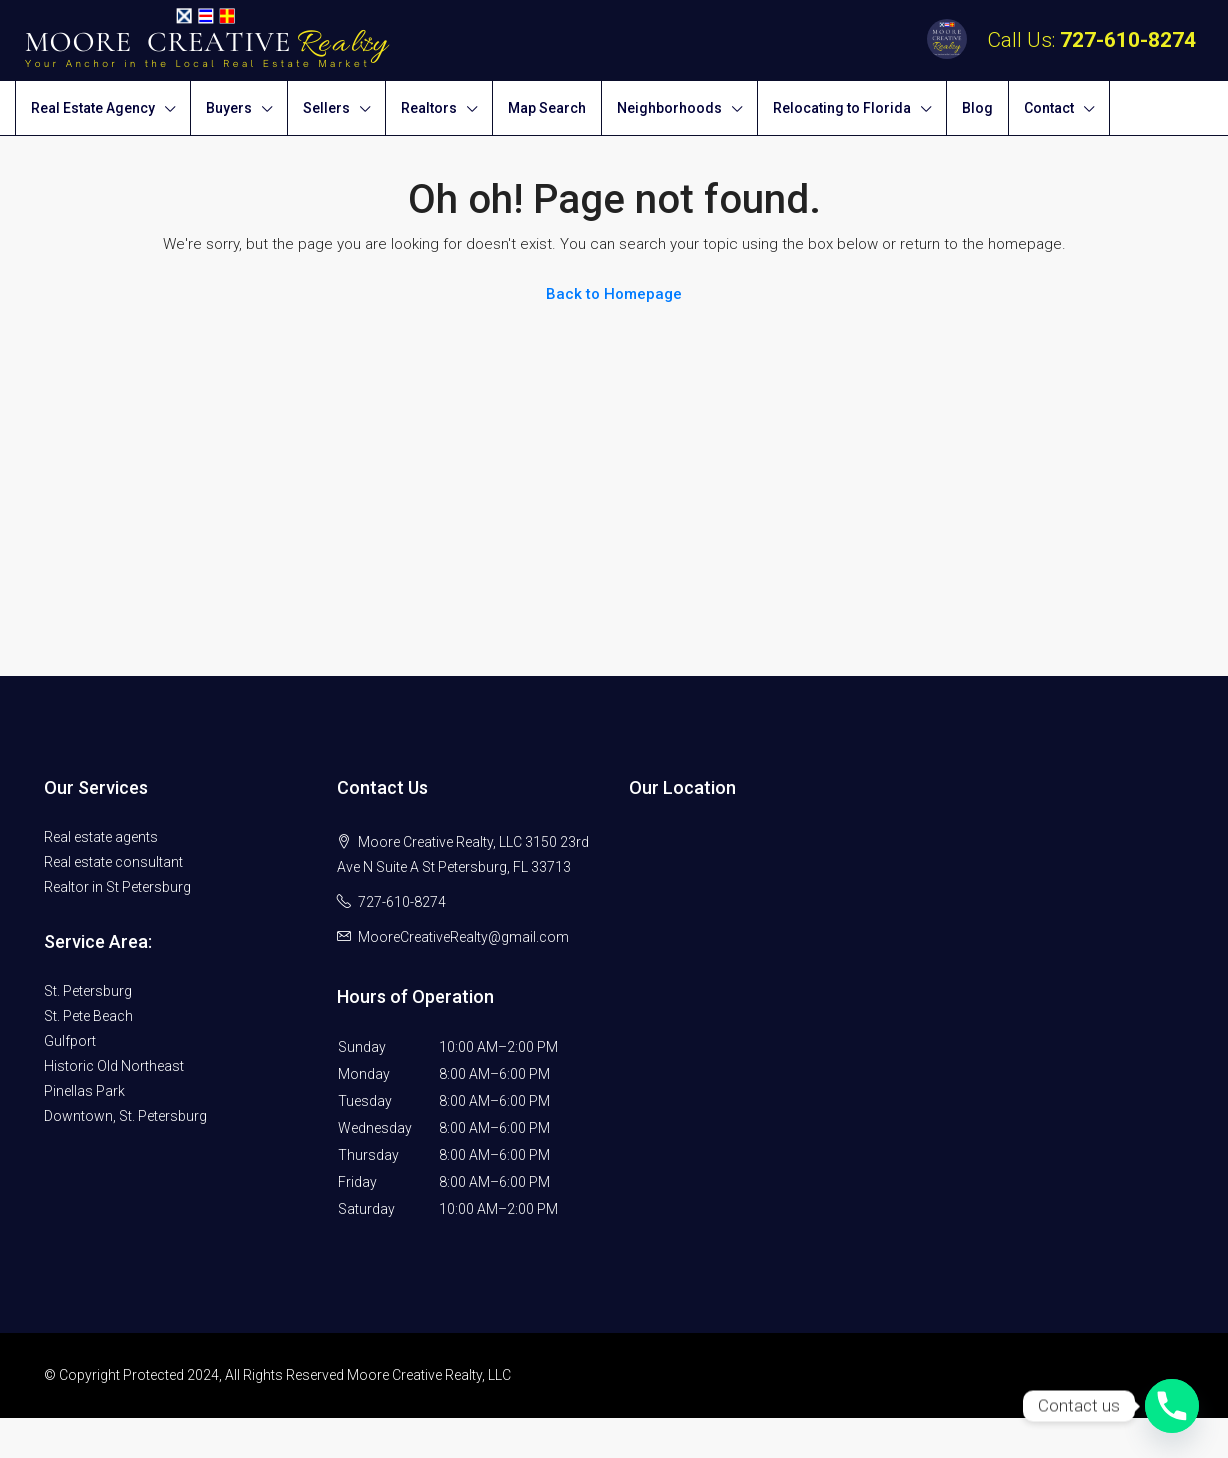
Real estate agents (101, 837)
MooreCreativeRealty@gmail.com (463, 937)
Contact (1049, 108)
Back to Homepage (614, 294)
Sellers (326, 108)
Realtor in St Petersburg (117, 887)
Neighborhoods (669, 108)
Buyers (229, 108)
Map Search (547, 108)
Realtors (429, 108)
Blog (977, 108)
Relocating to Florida (842, 108)
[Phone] (1172, 1406)
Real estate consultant (113, 862)
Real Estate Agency (93, 108)
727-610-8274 (1128, 40)
